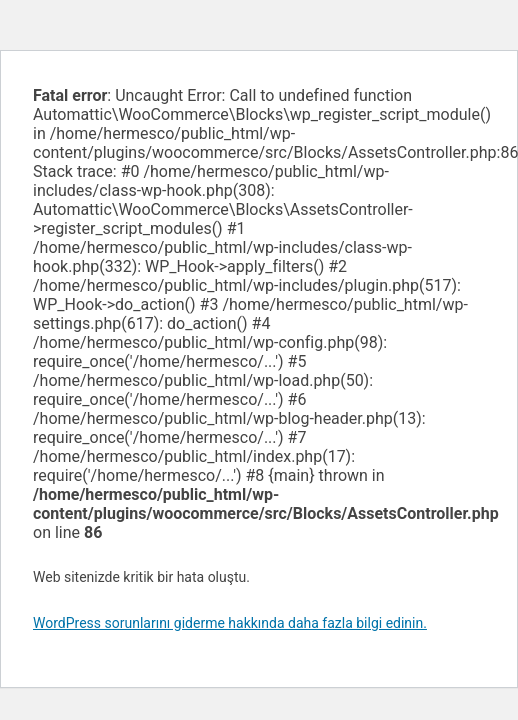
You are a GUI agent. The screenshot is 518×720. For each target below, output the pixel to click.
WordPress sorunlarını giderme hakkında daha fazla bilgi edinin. (230, 623)
